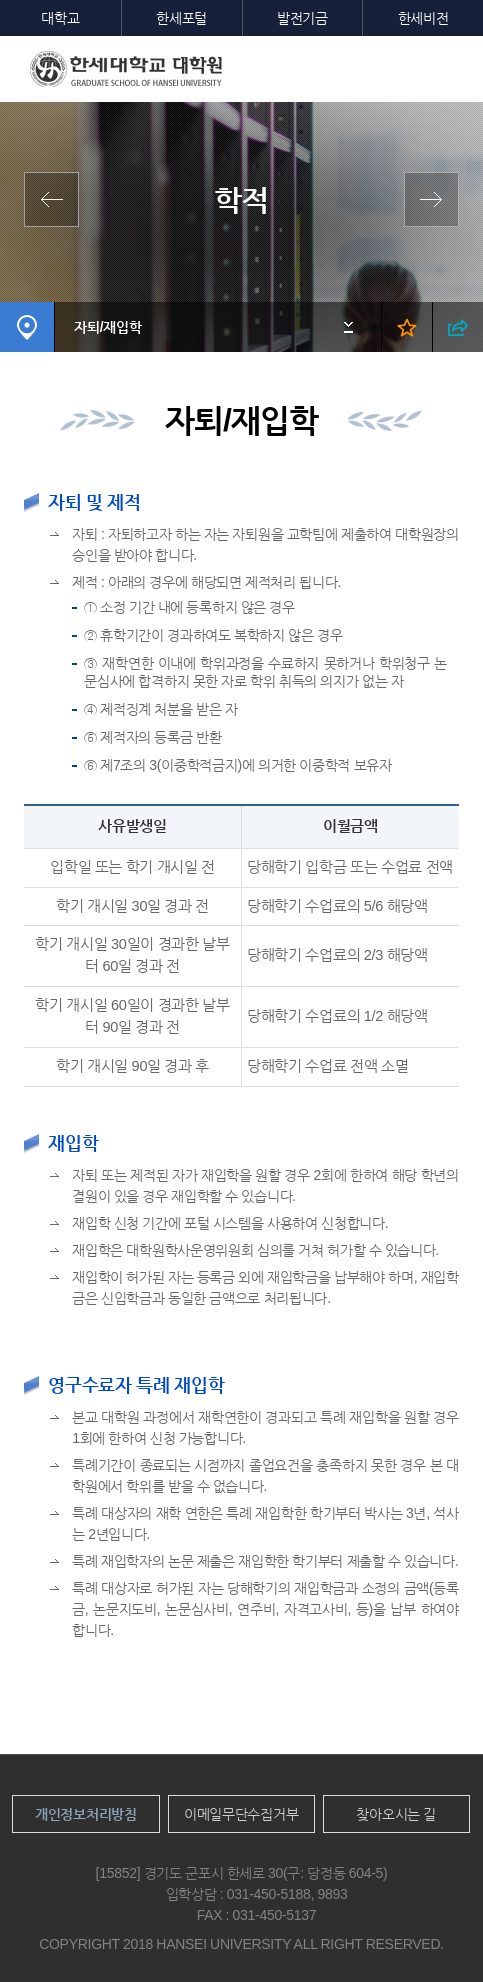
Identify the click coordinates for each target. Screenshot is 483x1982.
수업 (426, 199)
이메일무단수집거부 (241, 1814)
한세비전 (423, 18)
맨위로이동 (431, 1930)
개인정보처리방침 (86, 1814)
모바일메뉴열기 (453, 66)
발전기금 (302, 18)
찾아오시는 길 (396, 1814)
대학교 (60, 18)
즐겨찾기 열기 (406, 327)
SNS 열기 (457, 327)
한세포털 (181, 18)
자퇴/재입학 (107, 327)
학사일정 (56, 199)
